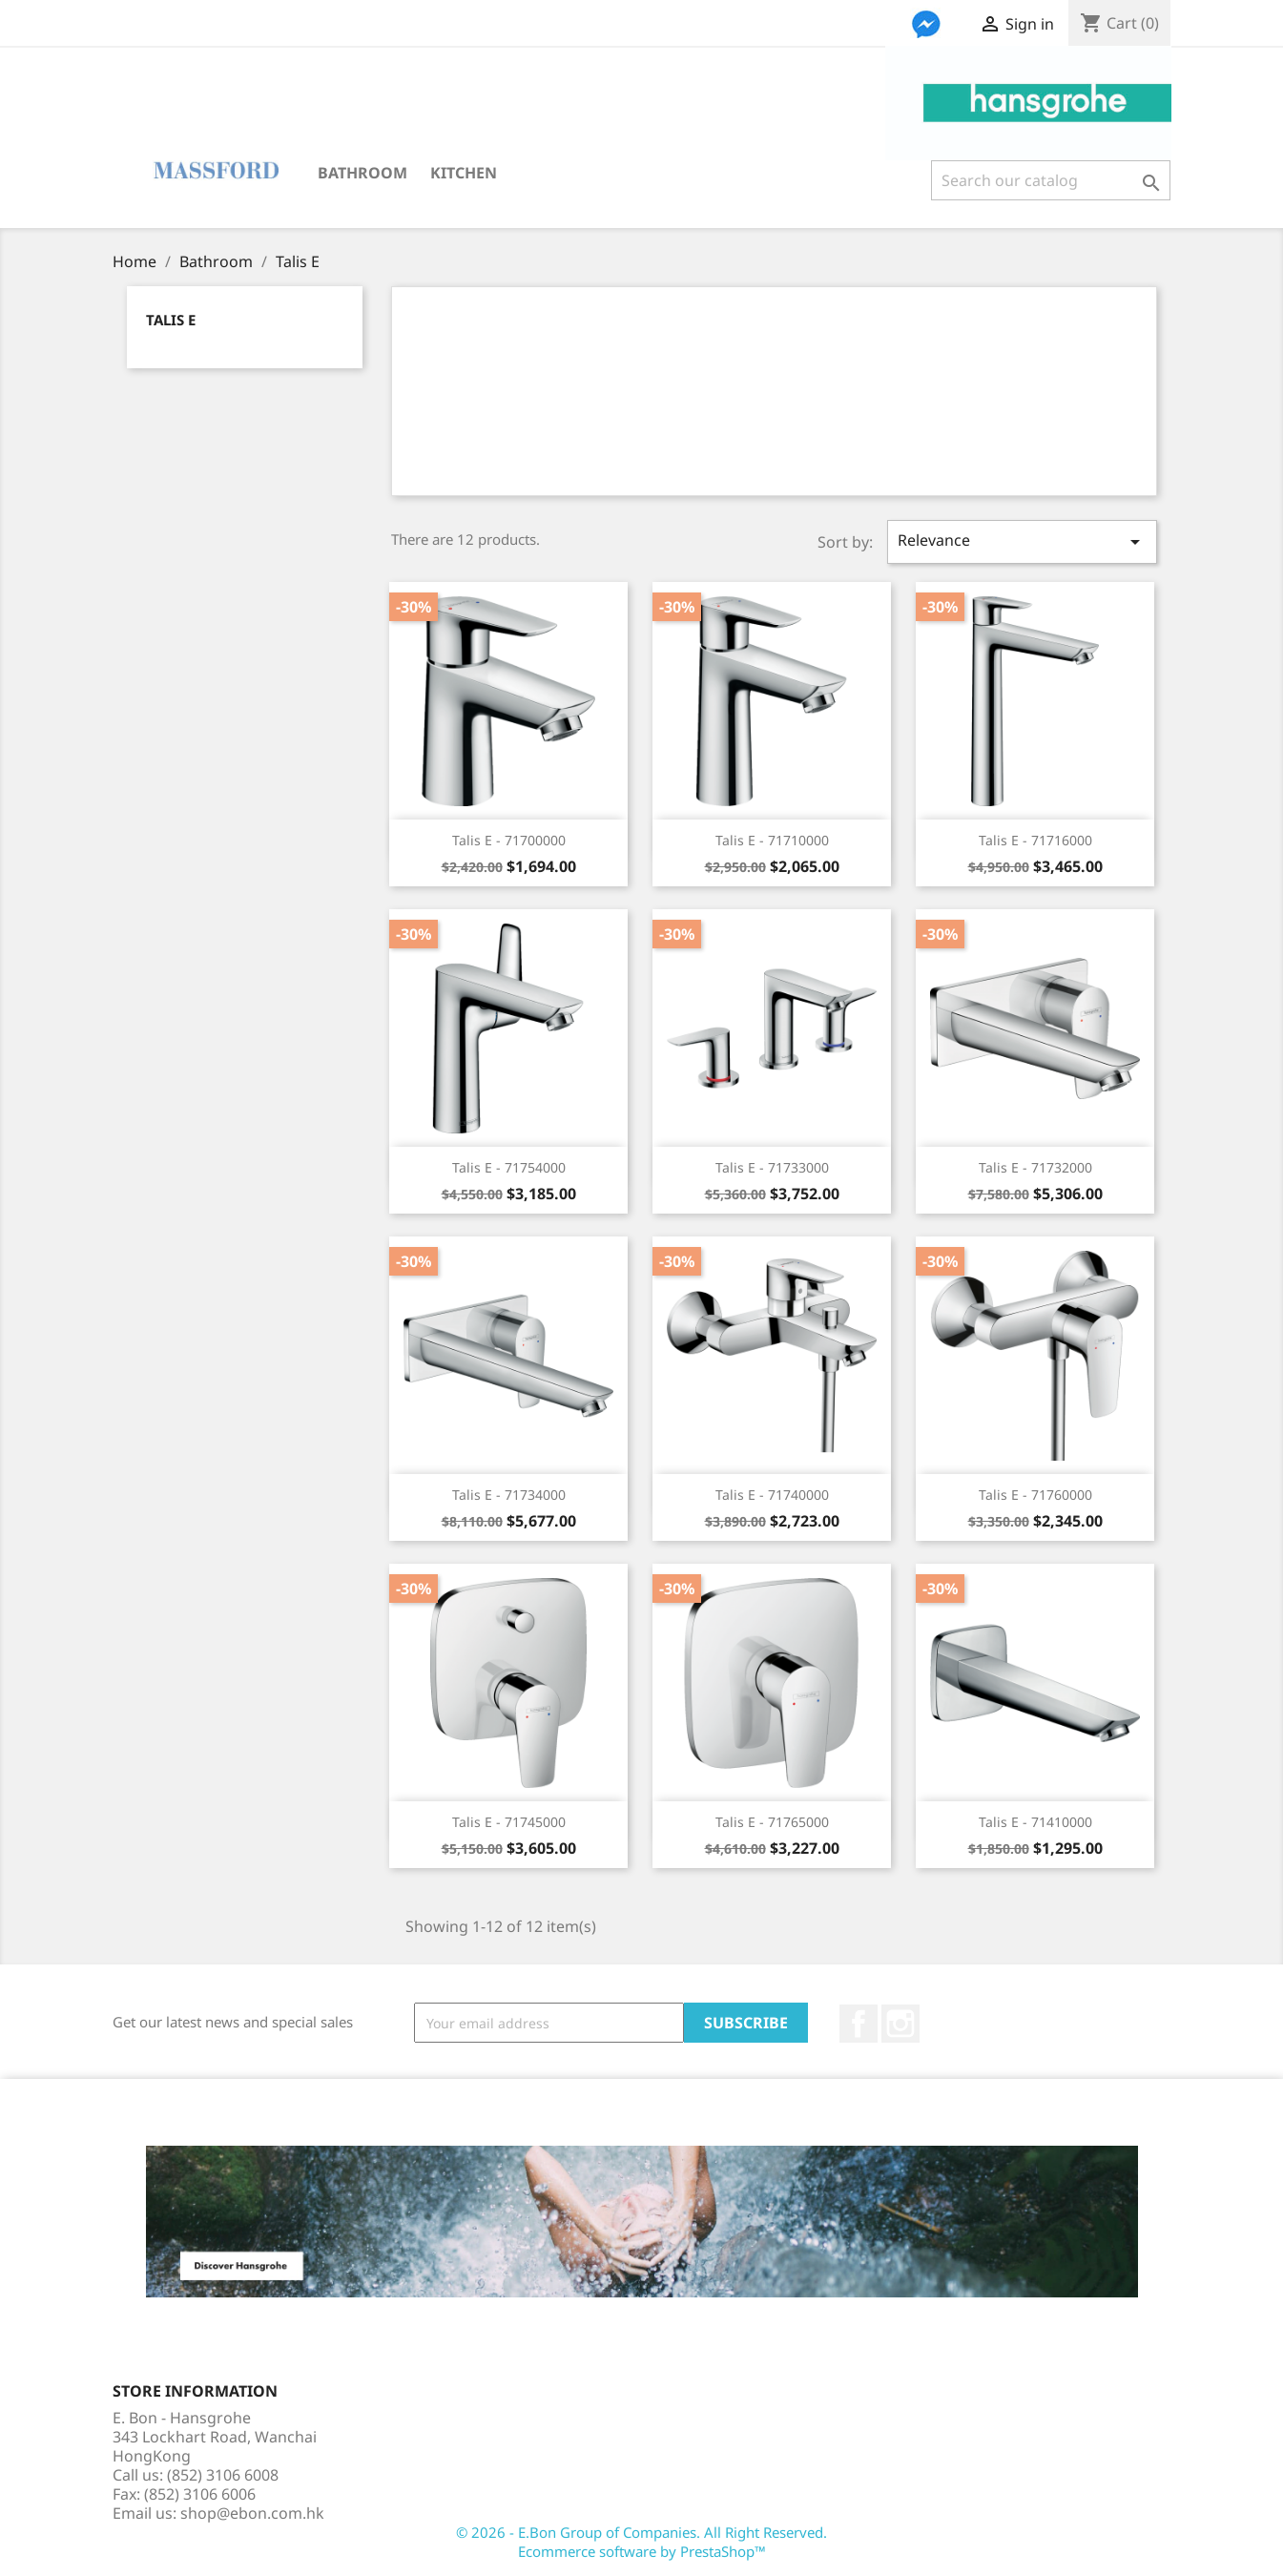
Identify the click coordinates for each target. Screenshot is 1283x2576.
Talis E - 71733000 (772, 1167)
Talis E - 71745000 (509, 1822)
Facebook (858, 2024)
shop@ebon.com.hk (252, 2513)
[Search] (1050, 180)
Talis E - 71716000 (1035, 840)
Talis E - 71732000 (1035, 1167)
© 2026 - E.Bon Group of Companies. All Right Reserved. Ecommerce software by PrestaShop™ (641, 2542)
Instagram (900, 2024)
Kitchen (463, 172)
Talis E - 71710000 (772, 840)
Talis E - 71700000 (509, 840)
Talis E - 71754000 (509, 1167)
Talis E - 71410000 (1035, 1822)
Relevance (1022, 541)
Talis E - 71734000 (509, 1494)
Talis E (171, 319)
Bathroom (362, 172)
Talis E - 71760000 (1035, 1494)
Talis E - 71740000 (772, 1494)
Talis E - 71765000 (772, 1822)
